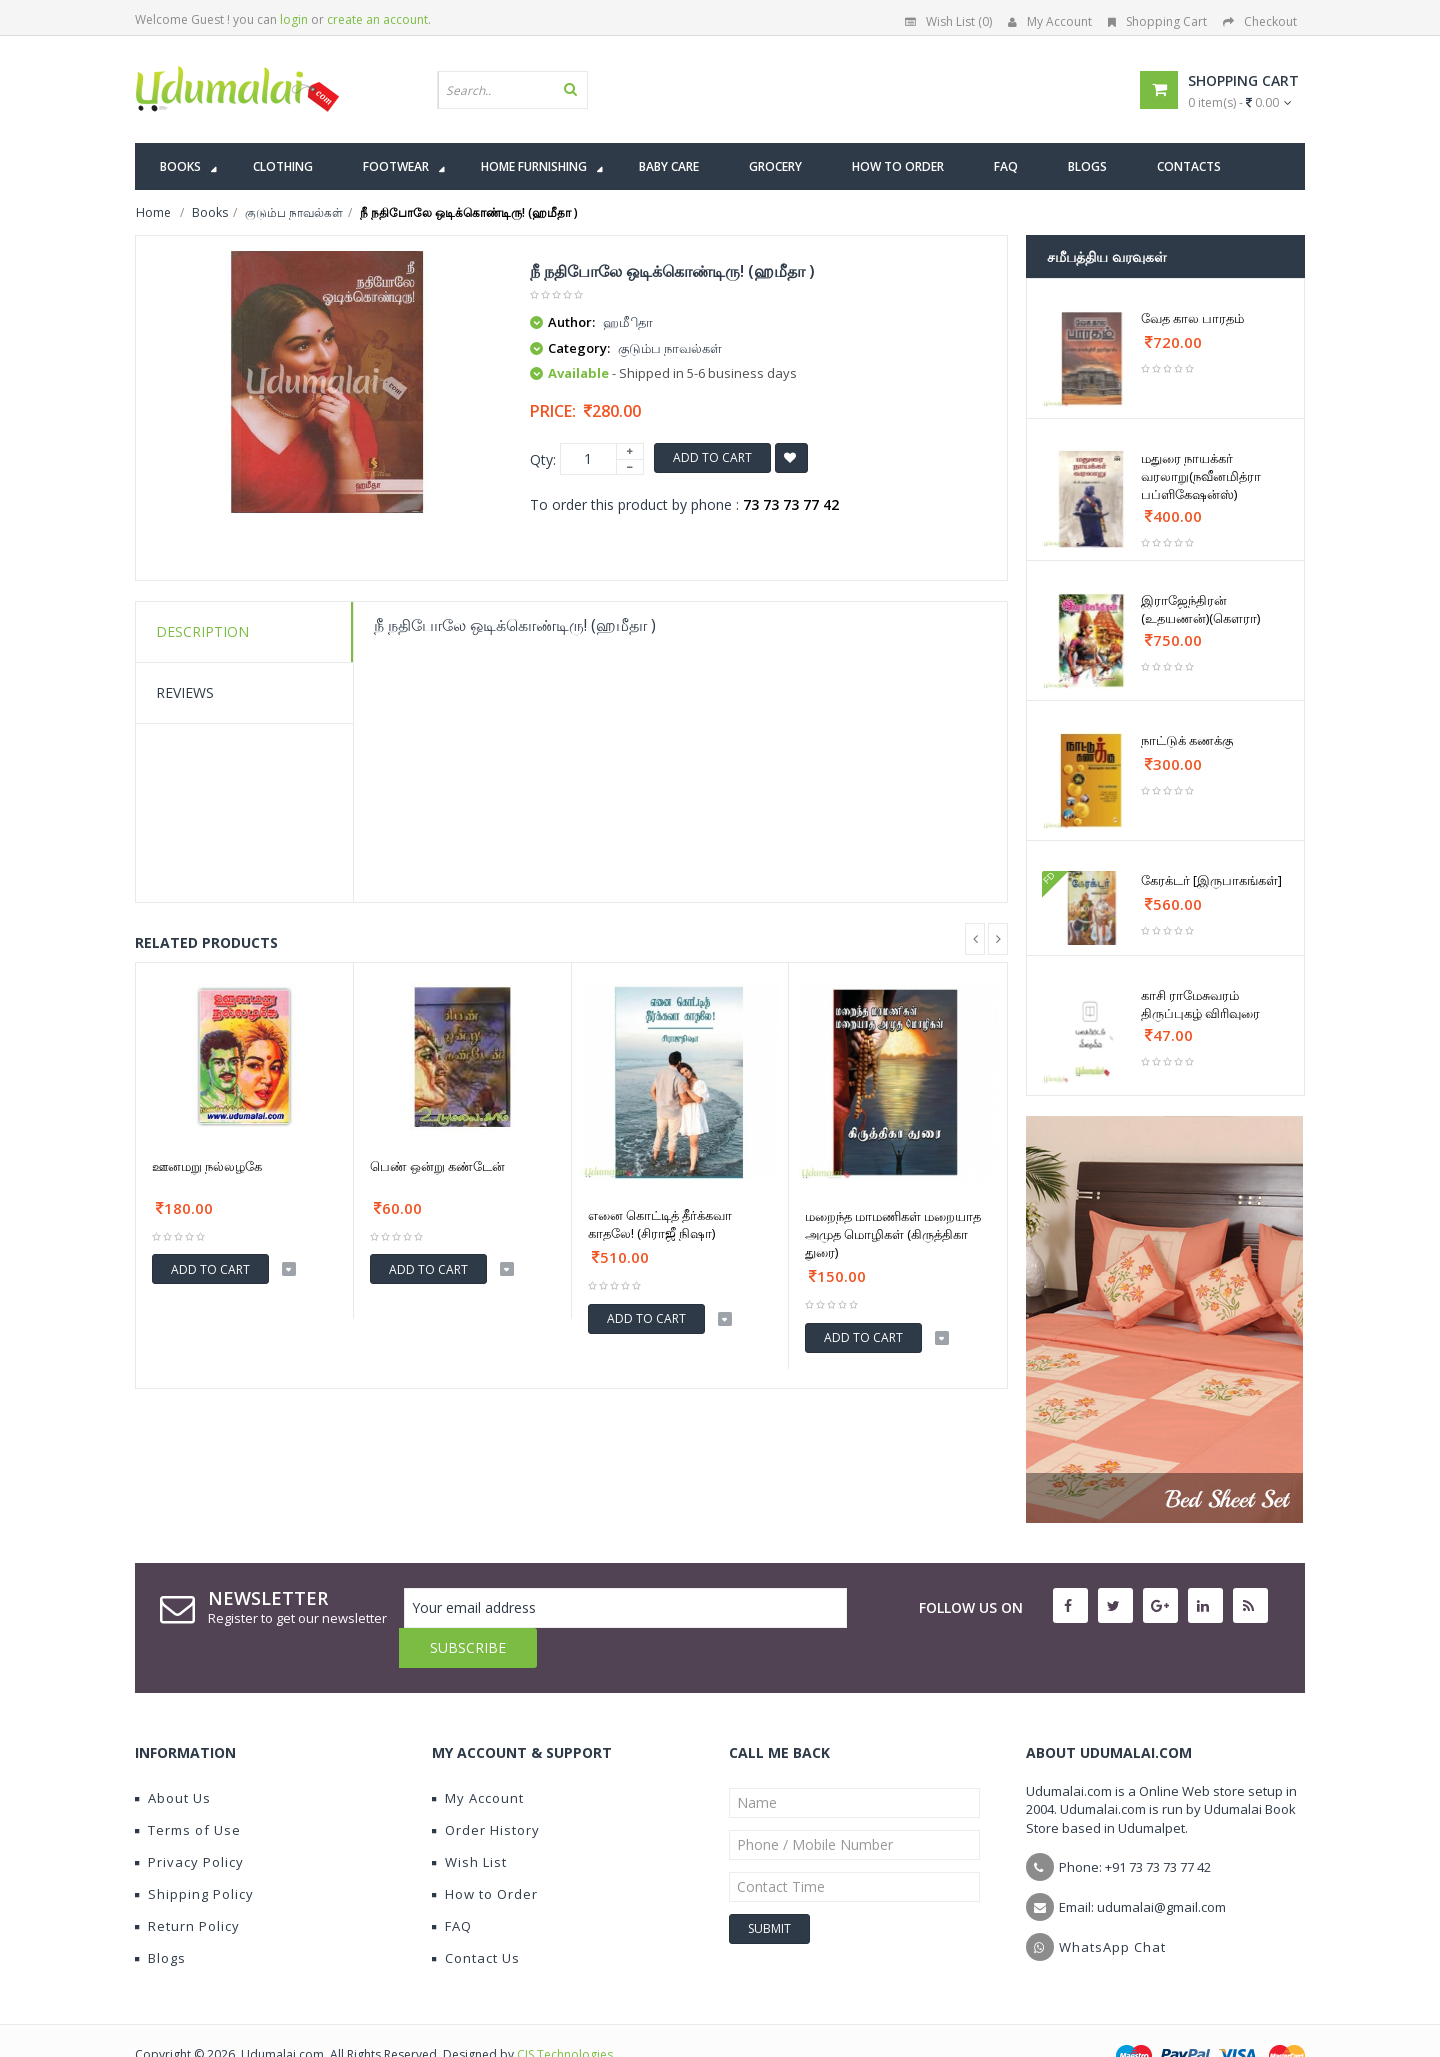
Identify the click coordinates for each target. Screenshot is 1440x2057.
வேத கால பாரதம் (1192, 318)
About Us (173, 1758)
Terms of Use (188, 1790)
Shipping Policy (194, 1854)
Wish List (469, 1822)
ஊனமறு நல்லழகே (207, 1166)
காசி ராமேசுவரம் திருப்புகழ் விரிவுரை (1200, 1004)
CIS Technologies (565, 2014)
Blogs (160, 1918)
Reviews (185, 692)
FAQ (452, 1886)
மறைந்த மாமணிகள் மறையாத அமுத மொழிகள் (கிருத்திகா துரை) (893, 1234)
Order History (486, 1790)
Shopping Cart (1157, 21)
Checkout (1260, 21)
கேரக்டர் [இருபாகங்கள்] (1211, 880)
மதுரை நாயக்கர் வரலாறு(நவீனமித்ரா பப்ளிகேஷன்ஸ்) (1201, 476)
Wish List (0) (948, 21)
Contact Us (476, 1918)
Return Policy (187, 1886)
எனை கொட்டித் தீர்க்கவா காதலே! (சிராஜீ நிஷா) (660, 1224)
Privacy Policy (189, 1822)
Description (202, 631)
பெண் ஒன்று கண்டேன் (437, 1166)
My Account (1050, 21)
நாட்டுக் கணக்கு (1187, 740)
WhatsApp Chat (1112, 1907)
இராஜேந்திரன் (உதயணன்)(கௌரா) (1200, 609)
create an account (377, 19)
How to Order (485, 1854)
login (294, 19)
